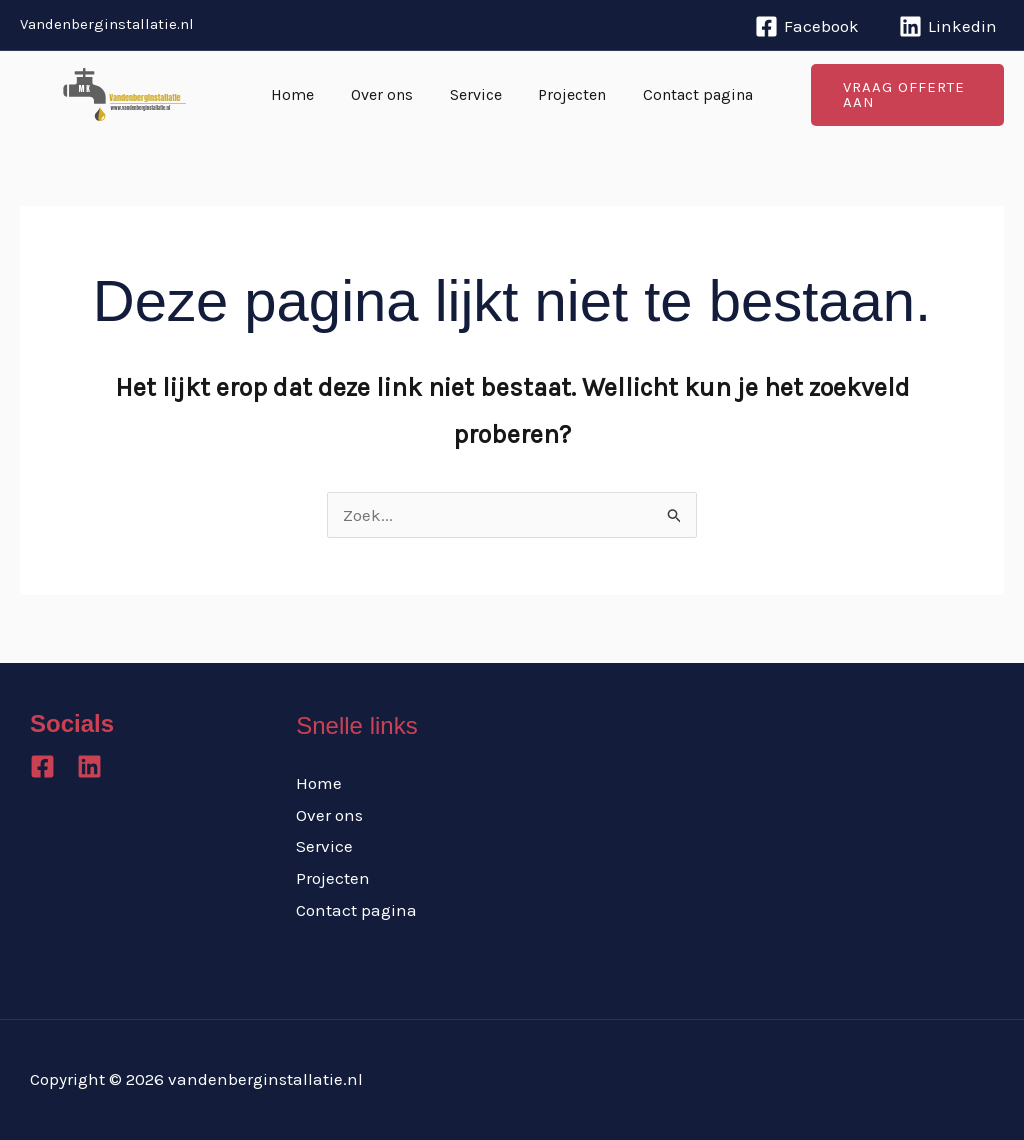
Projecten (568, 94)
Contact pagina (689, 94)
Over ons (387, 94)
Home (302, 94)
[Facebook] (807, 26)
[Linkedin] (948, 26)
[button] (902, 95)
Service (476, 94)
